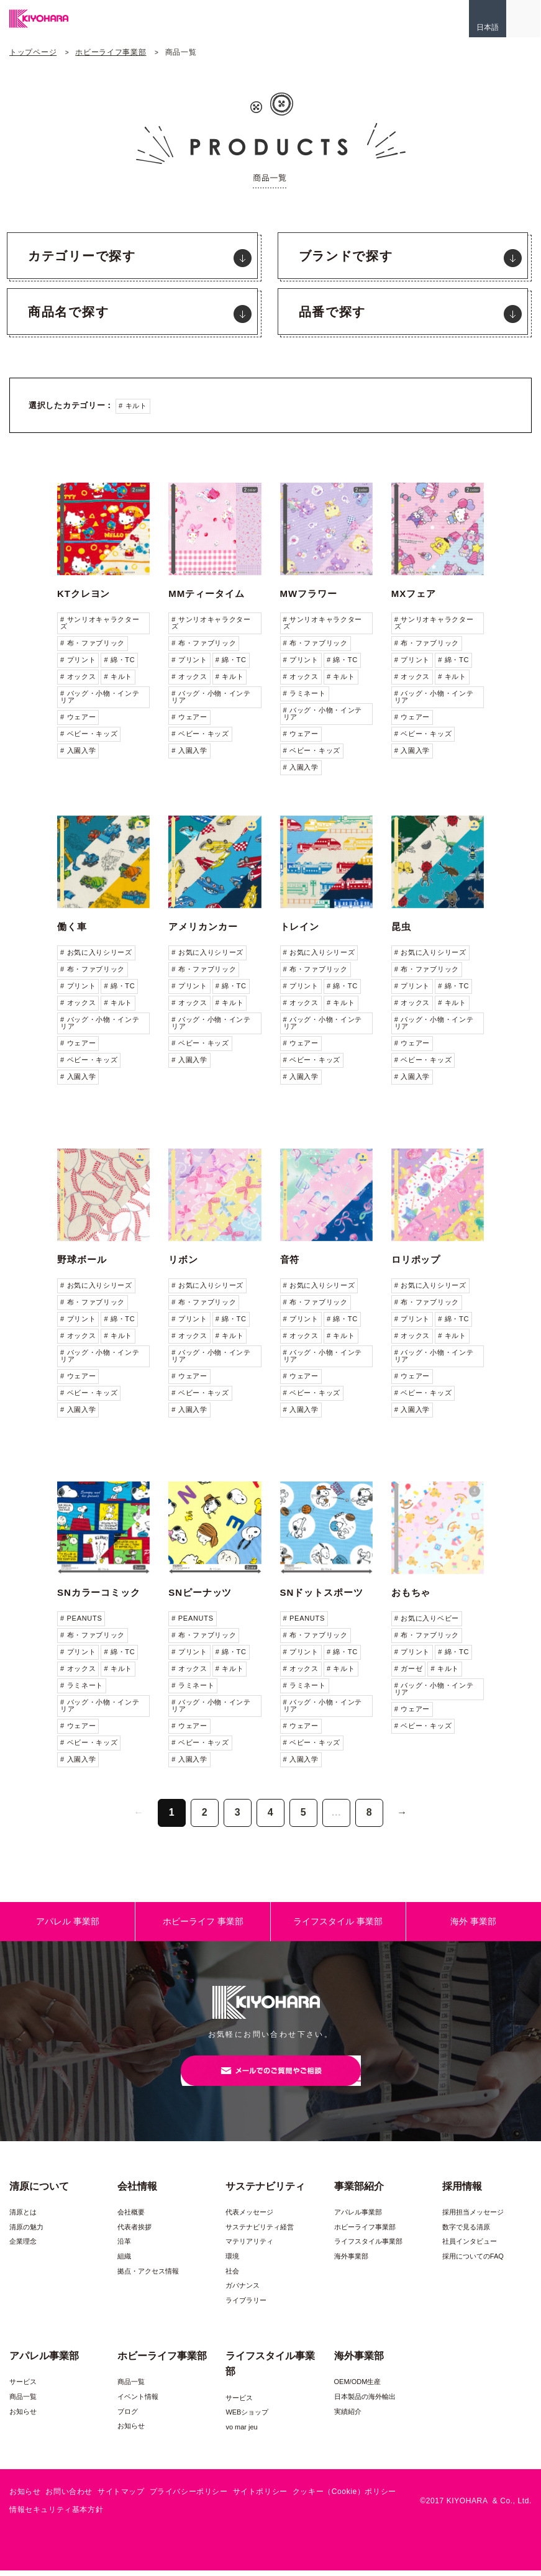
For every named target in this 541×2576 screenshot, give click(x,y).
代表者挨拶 (134, 2232)
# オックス (78, 676)
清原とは (23, 2217)
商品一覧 (23, 2402)
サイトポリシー (260, 2497)
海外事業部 (351, 2261)
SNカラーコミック (98, 1592)
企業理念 (23, 2247)
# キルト (133, 405)
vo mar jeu (241, 2432)
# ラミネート (304, 693)
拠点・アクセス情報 (148, 2276)
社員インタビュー (469, 2247)
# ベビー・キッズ (88, 733)
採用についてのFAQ (473, 2261)
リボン (183, 1259)
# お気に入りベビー (426, 1618)
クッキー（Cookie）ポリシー (344, 2497)
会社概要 (131, 2217)
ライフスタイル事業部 (368, 2247)
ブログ (127, 2416)
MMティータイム (206, 593)
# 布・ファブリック (92, 643)
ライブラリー (245, 2306)
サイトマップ (121, 2497)
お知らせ (23, 2416)
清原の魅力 (26, 2232)
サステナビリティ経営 (259, 2232)
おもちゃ (411, 1592)
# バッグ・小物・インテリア (100, 697)
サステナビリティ (265, 2191)
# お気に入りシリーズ (96, 952)
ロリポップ (416, 1259)
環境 (232, 2261)
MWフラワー (308, 593)
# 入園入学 (78, 750)
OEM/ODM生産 (357, 2387)
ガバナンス (242, 2291)
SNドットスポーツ (321, 1592)
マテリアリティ (249, 2247)
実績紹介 (347, 2416)
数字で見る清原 (466, 2232)
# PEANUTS (81, 1618)
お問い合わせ (69, 2497)
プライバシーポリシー (189, 2497)
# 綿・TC (119, 659)
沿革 (124, 2247)
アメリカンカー (202, 926)
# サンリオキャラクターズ (100, 623)
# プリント (78, 659)
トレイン (300, 926)
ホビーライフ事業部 (110, 52)
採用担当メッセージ (473, 2217)
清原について (39, 2191)
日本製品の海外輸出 (365, 2402)
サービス (23, 2387)
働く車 (72, 926)
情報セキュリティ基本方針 (56, 2515)
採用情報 (462, 2191)
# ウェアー (78, 717)
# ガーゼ (408, 1668)
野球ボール (82, 1259)
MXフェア (413, 593)
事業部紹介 (359, 2191)
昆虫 (401, 926)
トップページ (33, 52)
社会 (232, 2276)
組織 (124, 2261)
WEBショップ (246, 2417)
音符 (290, 1259)
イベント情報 (137, 2402)
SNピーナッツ (200, 1592)
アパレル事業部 (358, 2217)
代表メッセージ (249, 2217)
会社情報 (137, 2191)
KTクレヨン (83, 593)
